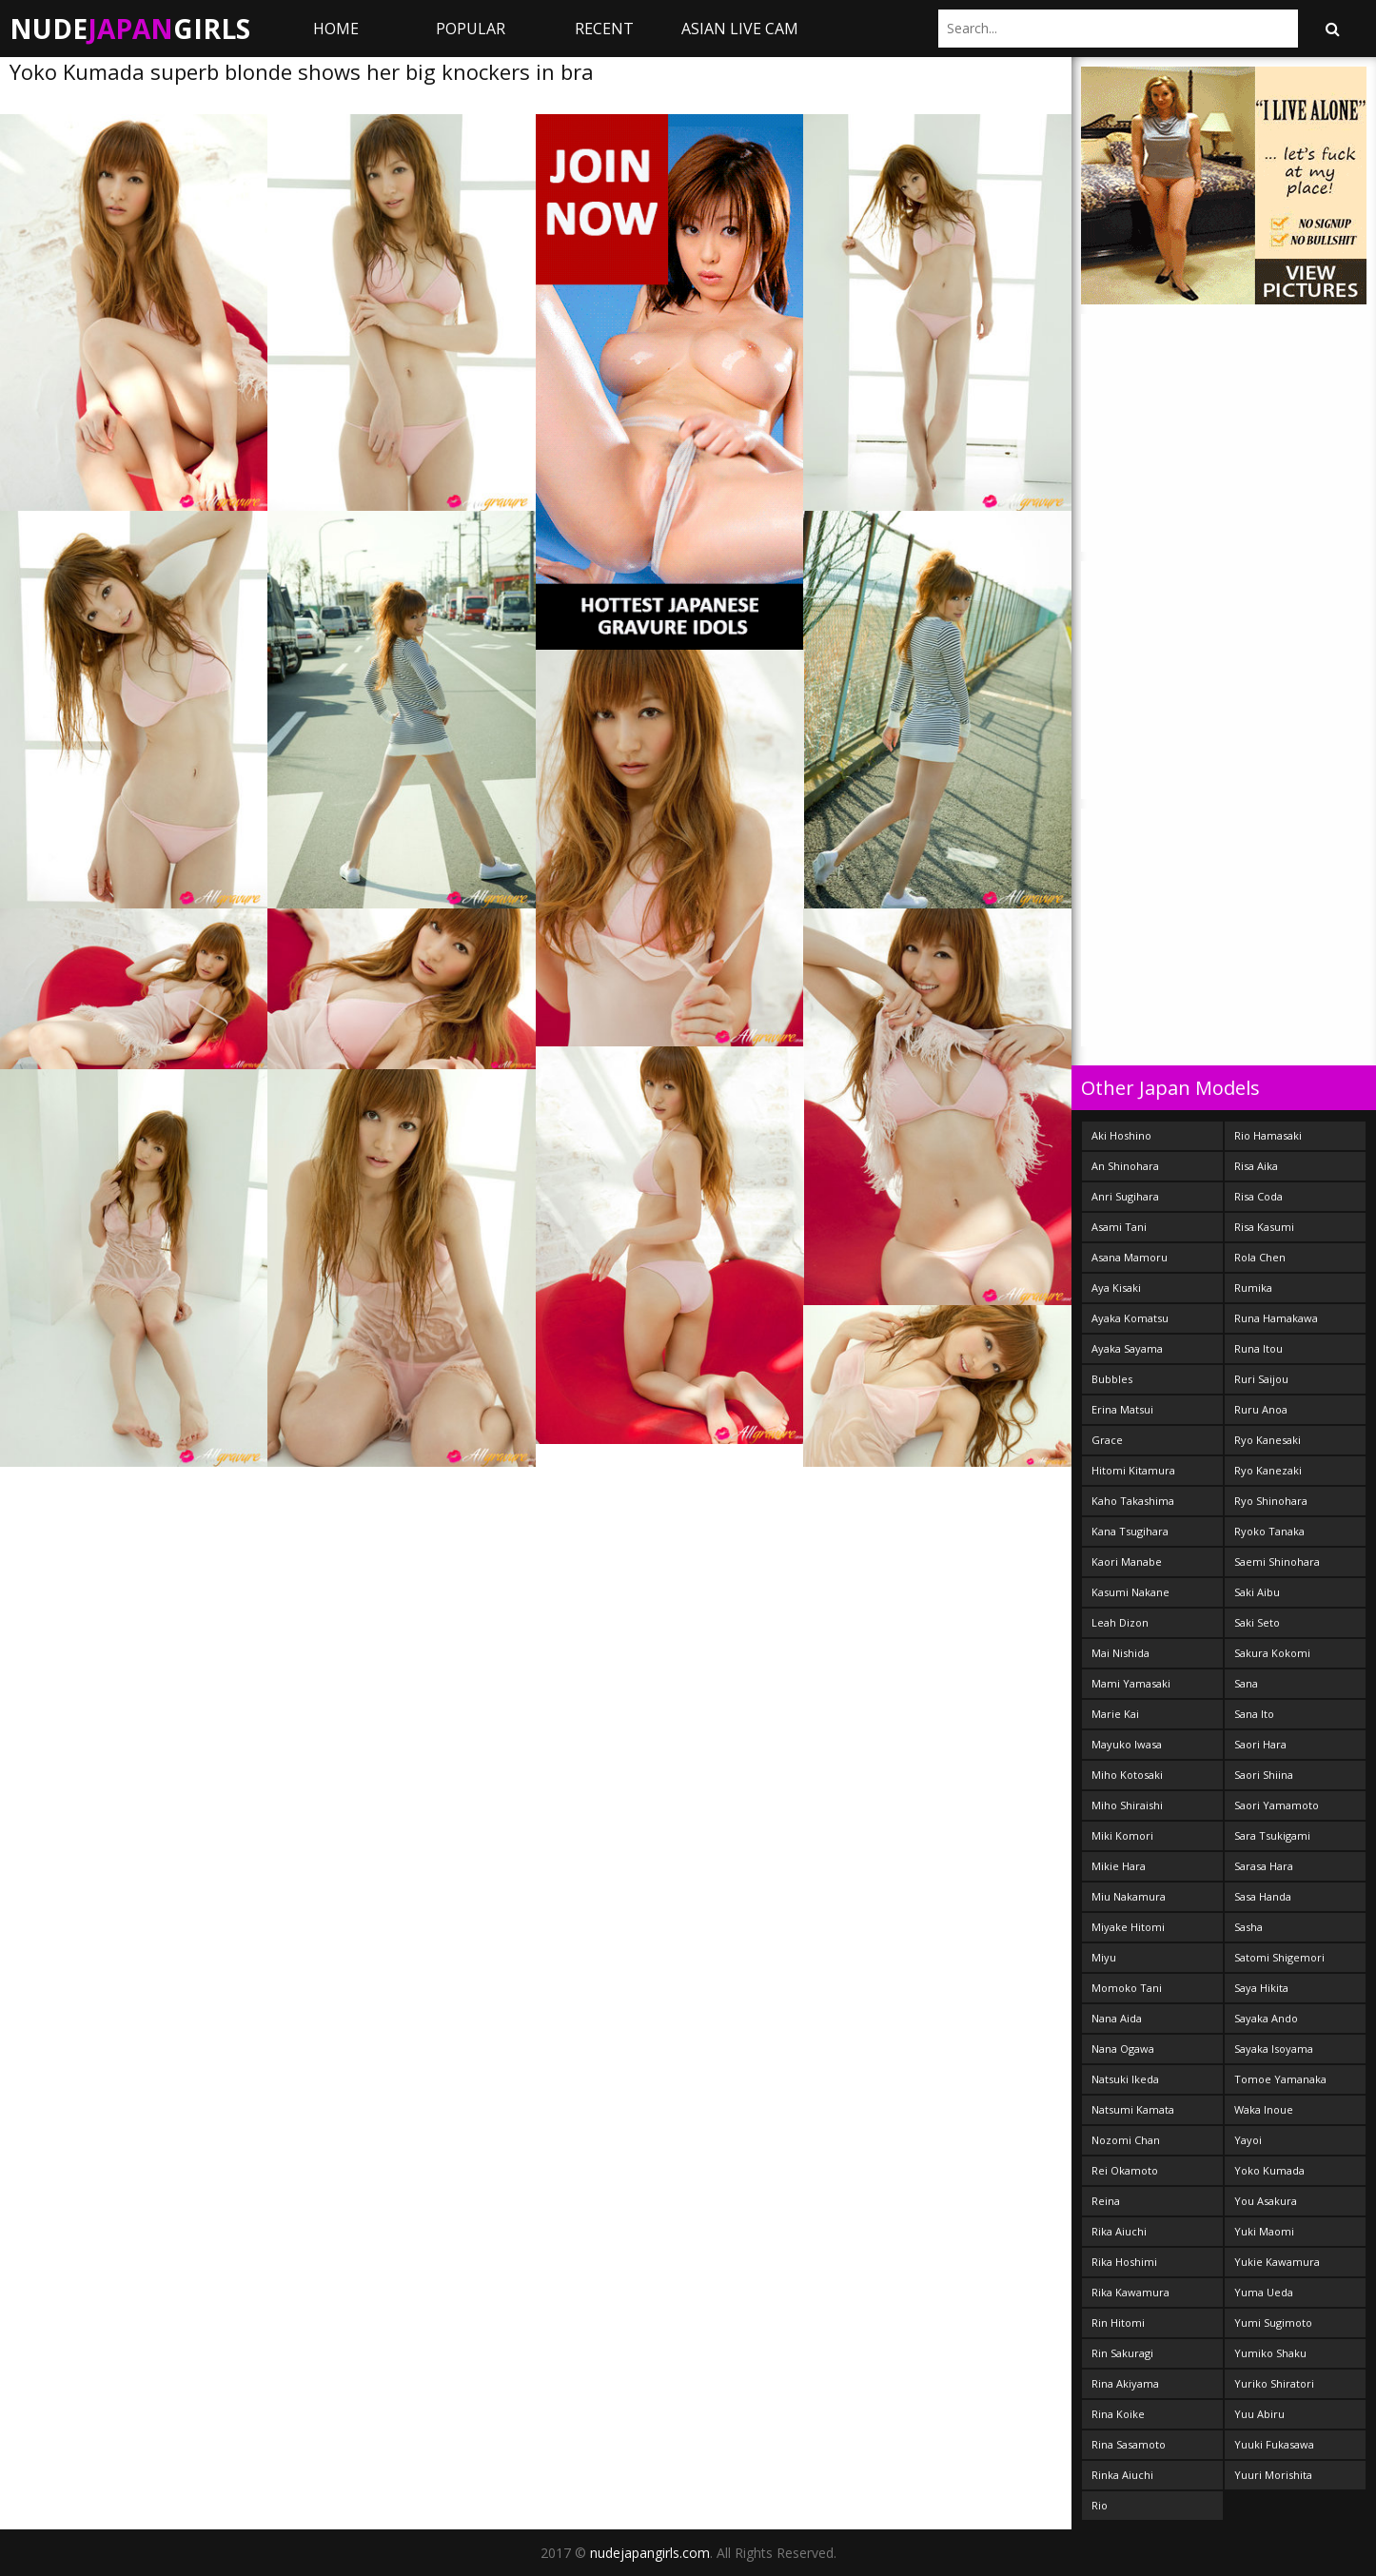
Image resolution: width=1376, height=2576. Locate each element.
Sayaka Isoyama (1273, 2048)
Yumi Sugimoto (1273, 2322)
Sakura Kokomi (1272, 1653)
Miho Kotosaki (1127, 1774)
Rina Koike (1118, 2414)
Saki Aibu (1257, 1592)
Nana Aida (1116, 2018)
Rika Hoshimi (1124, 2261)
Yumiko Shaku (1270, 2353)
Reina (1105, 2201)
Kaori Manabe (1126, 1561)
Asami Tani (1119, 1227)
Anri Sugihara (1125, 1196)
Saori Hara (1260, 1744)
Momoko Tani (1126, 1988)
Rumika (1253, 1287)
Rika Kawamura (1130, 2292)
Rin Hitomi (1118, 2322)
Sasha (1248, 1927)
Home (336, 28)
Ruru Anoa (1261, 1409)
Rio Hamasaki (1268, 1135)
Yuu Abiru (1259, 2414)
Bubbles (1111, 1379)
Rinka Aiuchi (1122, 2475)
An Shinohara (1125, 1166)
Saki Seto (1257, 1622)
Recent (604, 28)
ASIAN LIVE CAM (739, 28)
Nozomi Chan (1125, 2140)
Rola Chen (1260, 1257)
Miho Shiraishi (1127, 1805)
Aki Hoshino (1121, 1135)
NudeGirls (130, 28)
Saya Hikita (1261, 1988)
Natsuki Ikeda (1125, 2079)
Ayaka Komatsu (1130, 1318)
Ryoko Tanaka (1269, 1531)
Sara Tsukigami (1272, 1835)
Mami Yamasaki (1130, 1683)
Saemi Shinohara (1277, 1561)
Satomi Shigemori (1279, 1957)
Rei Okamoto (1124, 2170)
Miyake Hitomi (1128, 1927)
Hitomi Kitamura (1133, 1470)
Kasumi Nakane (1130, 1592)
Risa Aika (1256, 1166)
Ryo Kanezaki (1268, 1470)
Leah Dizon (1120, 1622)
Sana (1246, 1683)
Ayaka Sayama (1127, 1348)
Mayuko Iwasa (1126, 1744)
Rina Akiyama (1125, 2383)
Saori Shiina (1263, 1774)
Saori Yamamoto (1276, 1805)
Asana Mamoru (1129, 1257)
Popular (470, 28)
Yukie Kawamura (1277, 2261)
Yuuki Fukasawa (1274, 2444)
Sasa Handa (1262, 1896)
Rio (1099, 2505)
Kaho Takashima (1132, 1500)
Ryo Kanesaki (1267, 1440)
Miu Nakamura (1128, 1896)
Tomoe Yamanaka (1280, 2079)
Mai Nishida (1120, 1653)
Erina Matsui (1122, 1409)
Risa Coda (1258, 1196)
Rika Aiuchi (1119, 2231)
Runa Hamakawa (1276, 1318)
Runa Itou (1258, 1348)
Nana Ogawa (1122, 2048)
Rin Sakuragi (1122, 2353)
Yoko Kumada (1269, 2170)
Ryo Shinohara (1270, 1500)
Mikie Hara (1118, 1866)
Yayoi (1248, 2140)
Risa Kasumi (1264, 1227)
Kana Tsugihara (1130, 1531)
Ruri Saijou (1261, 1379)
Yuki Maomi (1264, 2231)
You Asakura (1265, 2201)
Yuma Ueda (1263, 2292)
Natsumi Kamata (1132, 2109)
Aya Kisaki (1116, 1287)
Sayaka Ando (1266, 2018)
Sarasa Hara (1263, 1866)
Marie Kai (1115, 1714)
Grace (1107, 1440)
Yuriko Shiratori (1274, 2383)
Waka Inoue (1263, 2109)
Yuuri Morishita (1273, 2475)
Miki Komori (1122, 1835)
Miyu (1103, 1957)
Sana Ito (1254, 1714)
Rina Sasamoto (1128, 2444)
